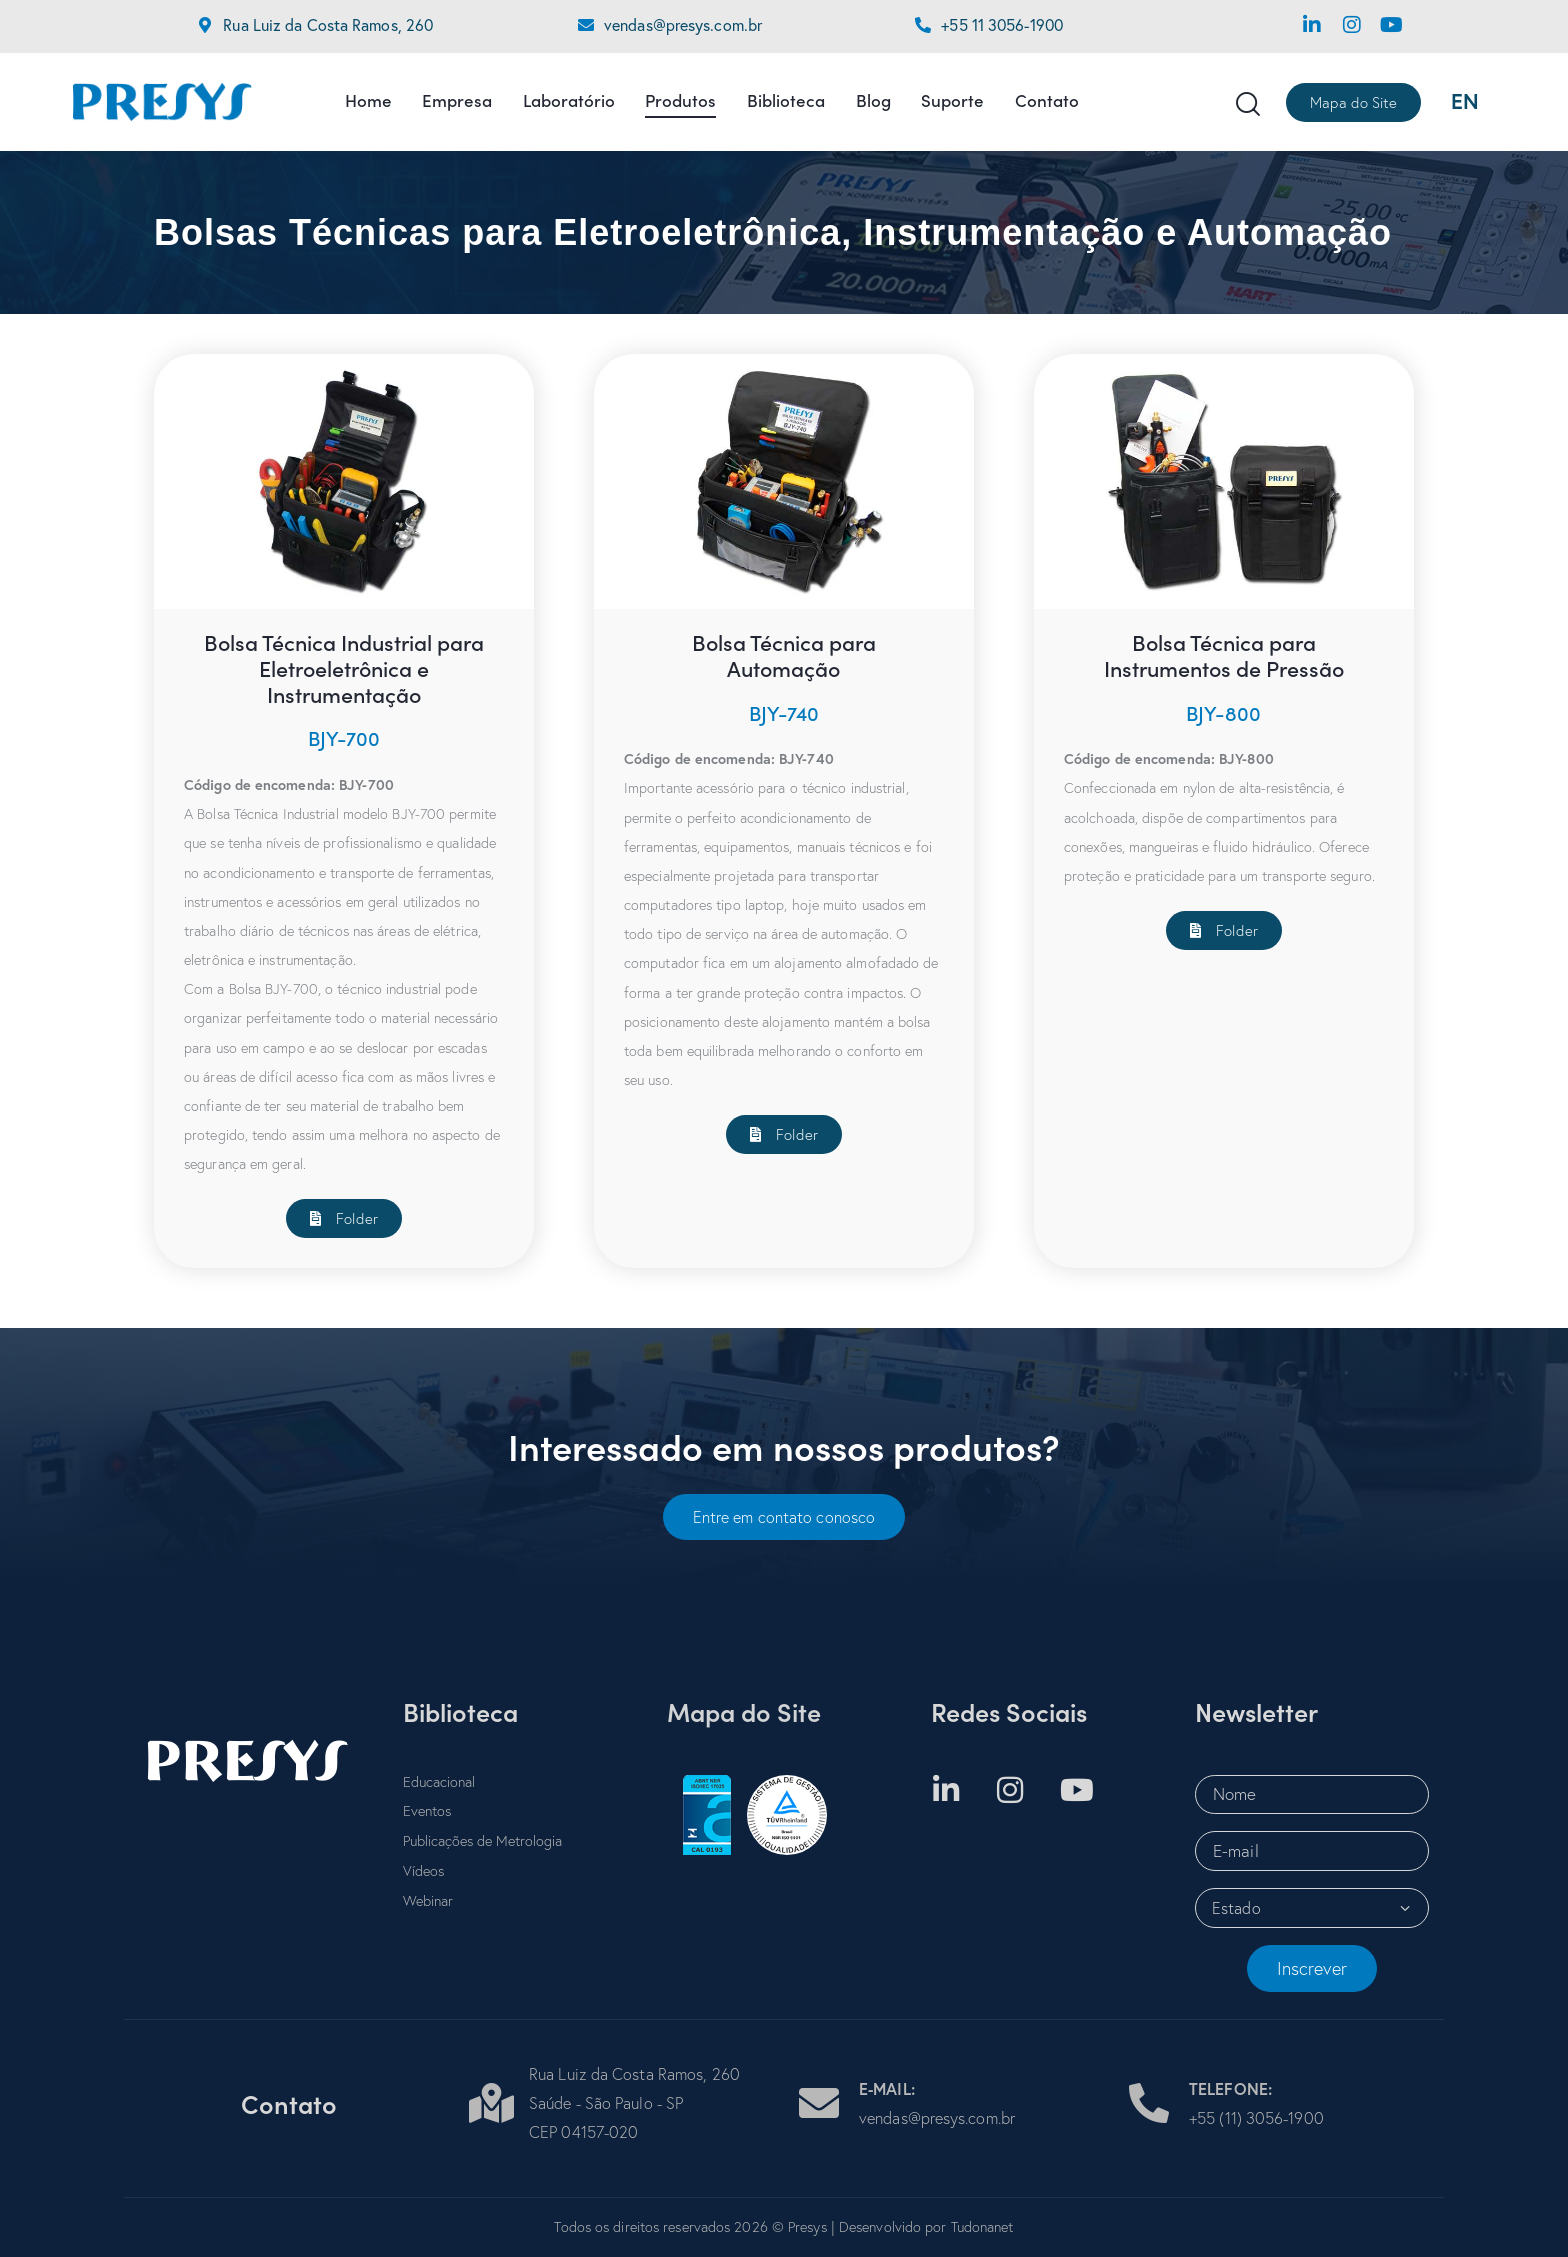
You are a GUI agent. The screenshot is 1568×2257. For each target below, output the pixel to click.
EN (1465, 101)
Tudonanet (982, 2227)
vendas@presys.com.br (683, 24)
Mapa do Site (744, 1711)
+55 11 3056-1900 (1002, 24)
